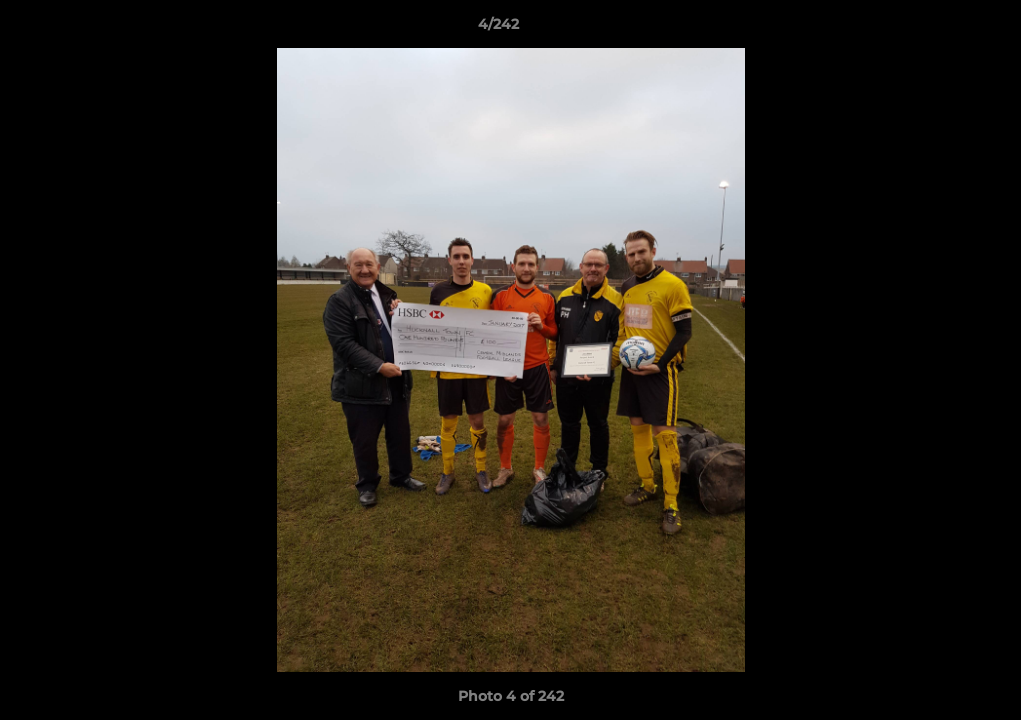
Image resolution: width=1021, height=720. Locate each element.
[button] (937, 29)
